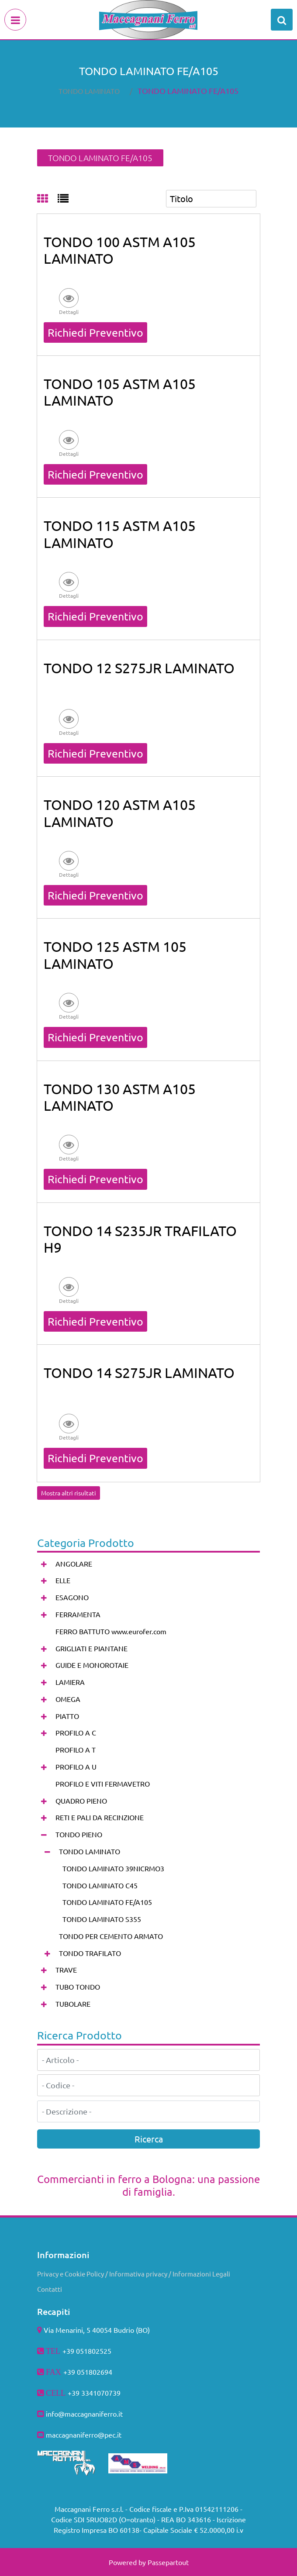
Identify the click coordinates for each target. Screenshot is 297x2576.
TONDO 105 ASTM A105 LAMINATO (120, 392)
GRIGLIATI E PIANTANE (91, 1648)
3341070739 (101, 2392)
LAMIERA (70, 1681)
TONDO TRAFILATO (90, 1953)
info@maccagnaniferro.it (84, 2413)
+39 (74, 2392)
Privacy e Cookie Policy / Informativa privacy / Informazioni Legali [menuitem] (133, 2273)
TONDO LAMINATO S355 (101, 1919)
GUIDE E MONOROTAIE (91, 1664)
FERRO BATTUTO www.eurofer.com (110, 1631)
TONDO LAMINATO (89, 90)
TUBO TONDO (77, 1986)
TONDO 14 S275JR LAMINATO (139, 1372)
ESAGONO (72, 1597)
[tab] (47, 199)
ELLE (62, 1580)
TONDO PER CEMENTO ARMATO (111, 1936)
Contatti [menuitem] (49, 2289)
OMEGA (67, 1698)
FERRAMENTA (77, 1614)
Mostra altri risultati (68, 1493)
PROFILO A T (75, 1749)
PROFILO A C (75, 1732)
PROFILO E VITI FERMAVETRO (102, 1783)
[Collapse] (44, 1835)
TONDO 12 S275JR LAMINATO (139, 667)
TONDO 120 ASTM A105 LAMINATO (120, 813)
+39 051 (76, 2371)
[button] (68, 301)
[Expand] (44, 1563)
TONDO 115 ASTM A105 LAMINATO (120, 534)
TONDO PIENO (78, 1834)
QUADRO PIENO (81, 1800)
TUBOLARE (72, 2003)
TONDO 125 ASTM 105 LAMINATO (115, 954)
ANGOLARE (73, 1563)
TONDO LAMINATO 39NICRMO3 (113, 1868)
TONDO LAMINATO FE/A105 (188, 90)
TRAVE (66, 1969)
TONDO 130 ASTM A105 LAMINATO (120, 1097)
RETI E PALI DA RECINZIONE (99, 1817)
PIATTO (67, 1716)
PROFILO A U (76, 1766)
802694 (100, 2371)
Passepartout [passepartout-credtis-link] (168, 2562)
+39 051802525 (86, 2350)
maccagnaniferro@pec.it (83, 2434)
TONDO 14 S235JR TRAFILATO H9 (140, 1239)
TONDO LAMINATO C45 (100, 1885)
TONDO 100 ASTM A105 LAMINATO (120, 250)
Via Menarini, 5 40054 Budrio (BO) (97, 2329)
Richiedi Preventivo (95, 332)
